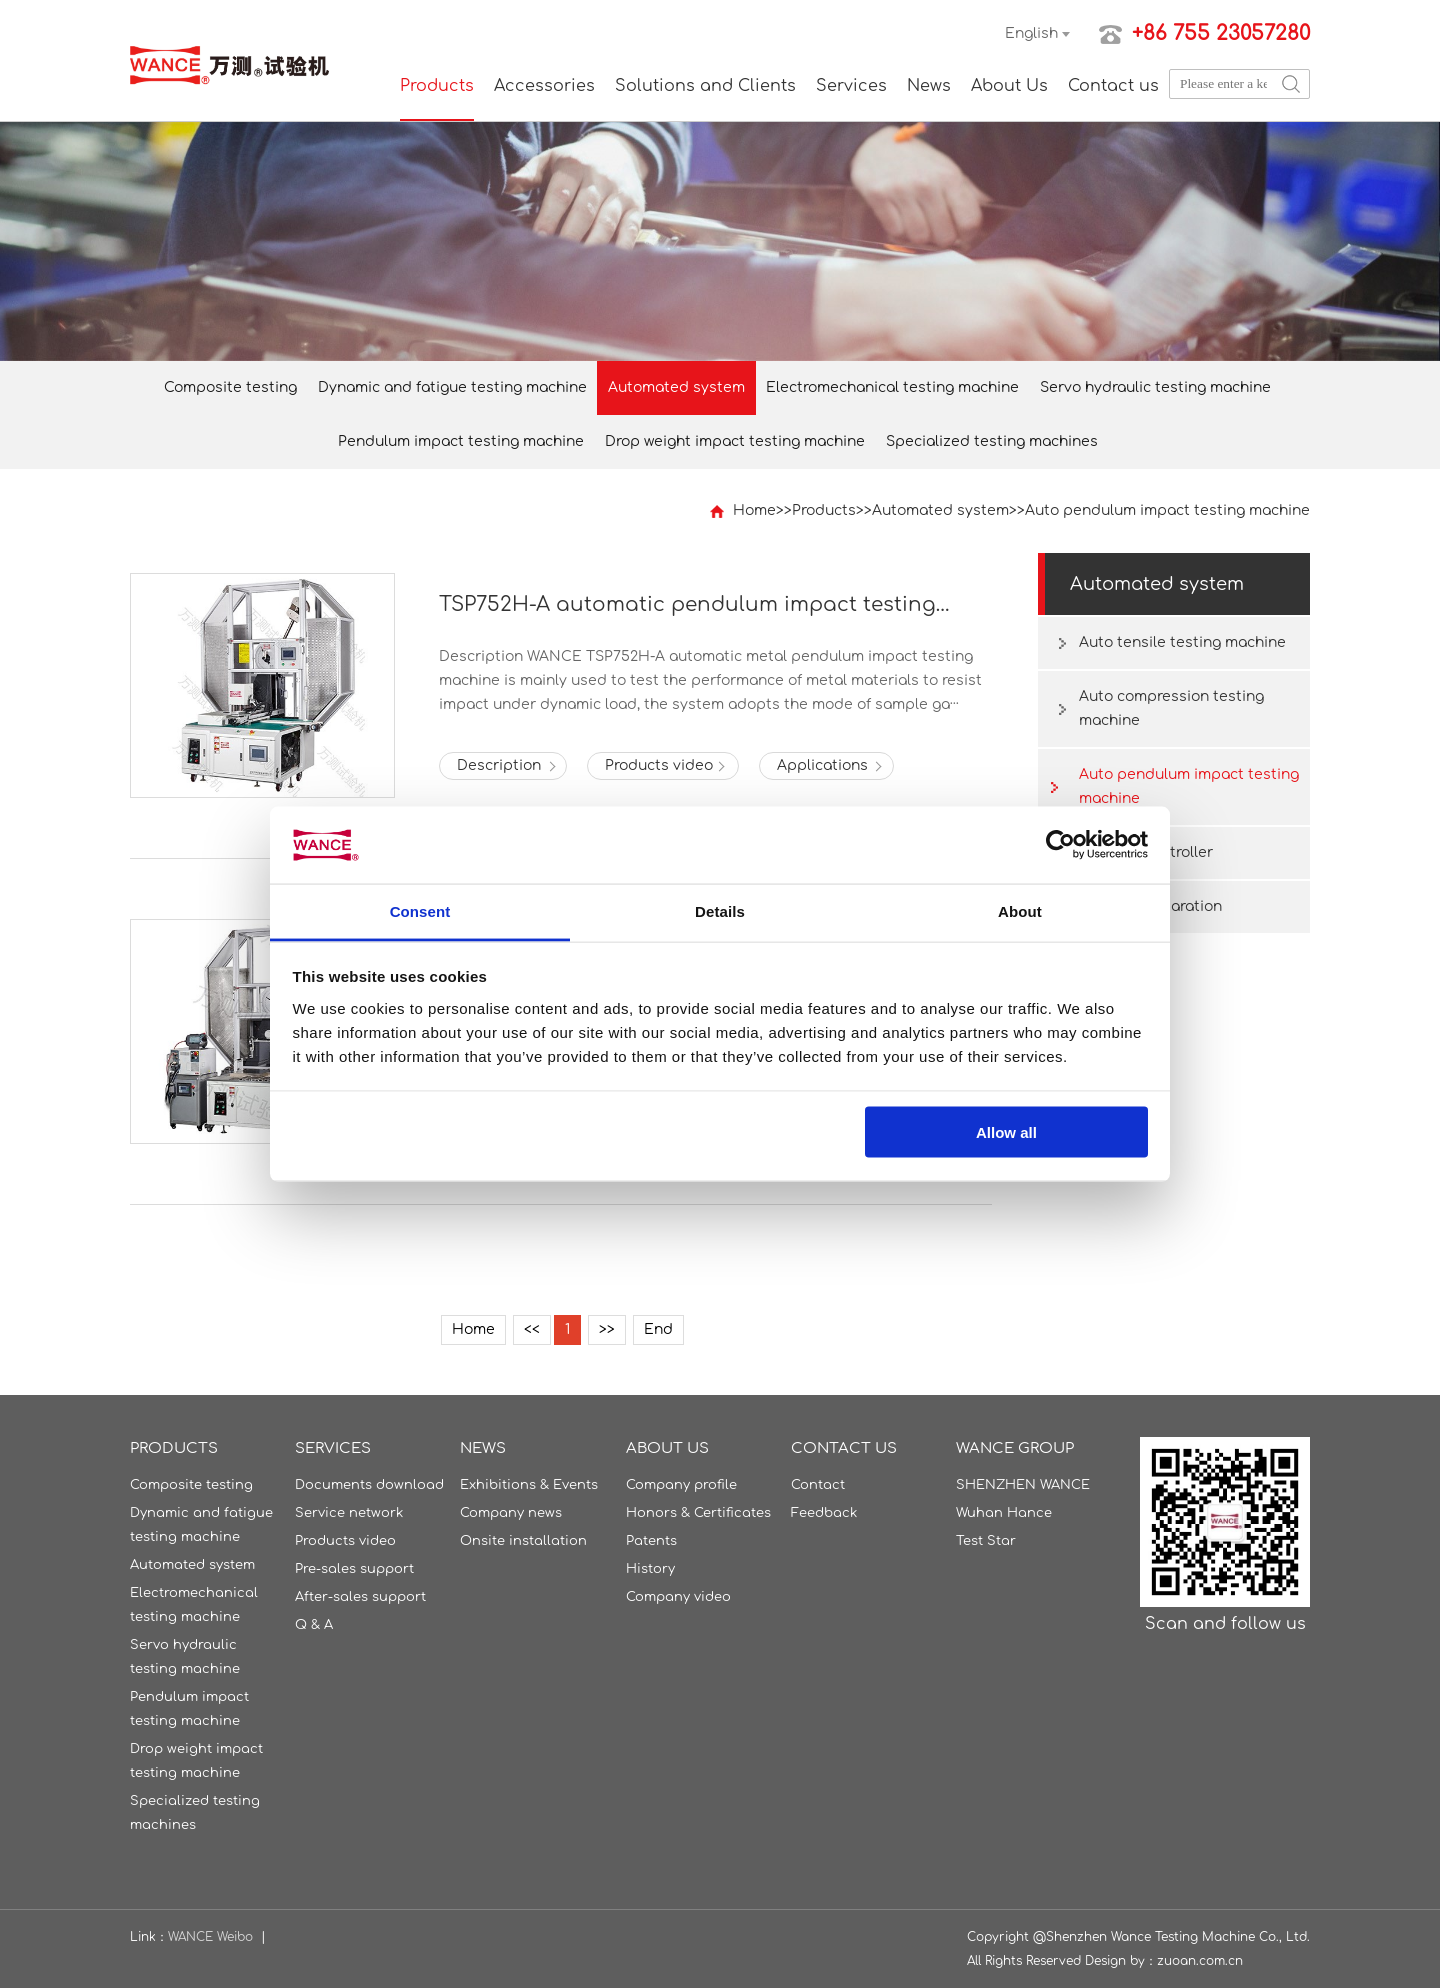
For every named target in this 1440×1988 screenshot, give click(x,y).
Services (851, 86)
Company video (678, 1597)
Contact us (1113, 86)
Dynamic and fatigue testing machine (452, 387)
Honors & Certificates (698, 1513)
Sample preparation (1150, 906)
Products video (659, 765)
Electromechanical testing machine (892, 387)
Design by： (1121, 1961)
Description (499, 765)
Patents (651, 1541)
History (650, 1569)
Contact (818, 1485)
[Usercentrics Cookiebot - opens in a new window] (1060, 845)
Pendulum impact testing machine (461, 441)
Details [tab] (720, 910)
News (929, 86)
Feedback (824, 1513)
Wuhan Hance (1004, 1513)
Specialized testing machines (992, 441)
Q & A (314, 1625)
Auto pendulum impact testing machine (1167, 510)
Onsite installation (523, 1541)
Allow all (1006, 1132)
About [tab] (1020, 910)
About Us (1009, 86)
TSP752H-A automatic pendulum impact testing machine (687, 605)
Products (437, 86)
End (658, 1329)
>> (607, 1329)
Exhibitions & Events (529, 1485)
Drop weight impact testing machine (735, 441)
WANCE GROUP (1015, 1448)
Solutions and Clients (705, 86)
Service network (349, 1513)
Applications (822, 765)
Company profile (681, 1485)
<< (532, 1329)
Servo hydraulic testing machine (1155, 387)
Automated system (676, 387)
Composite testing (230, 387)
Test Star (986, 1541)
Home (754, 510)
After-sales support (360, 1597)
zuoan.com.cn (1200, 1961)
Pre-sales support (354, 1569)
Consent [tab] (420, 910)
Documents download (369, 1485)
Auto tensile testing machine (1182, 642)
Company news (511, 1513)
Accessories (544, 86)
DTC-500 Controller (1146, 852)
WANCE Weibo (210, 1937)
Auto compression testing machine (1171, 708)
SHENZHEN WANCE (1023, 1485)
